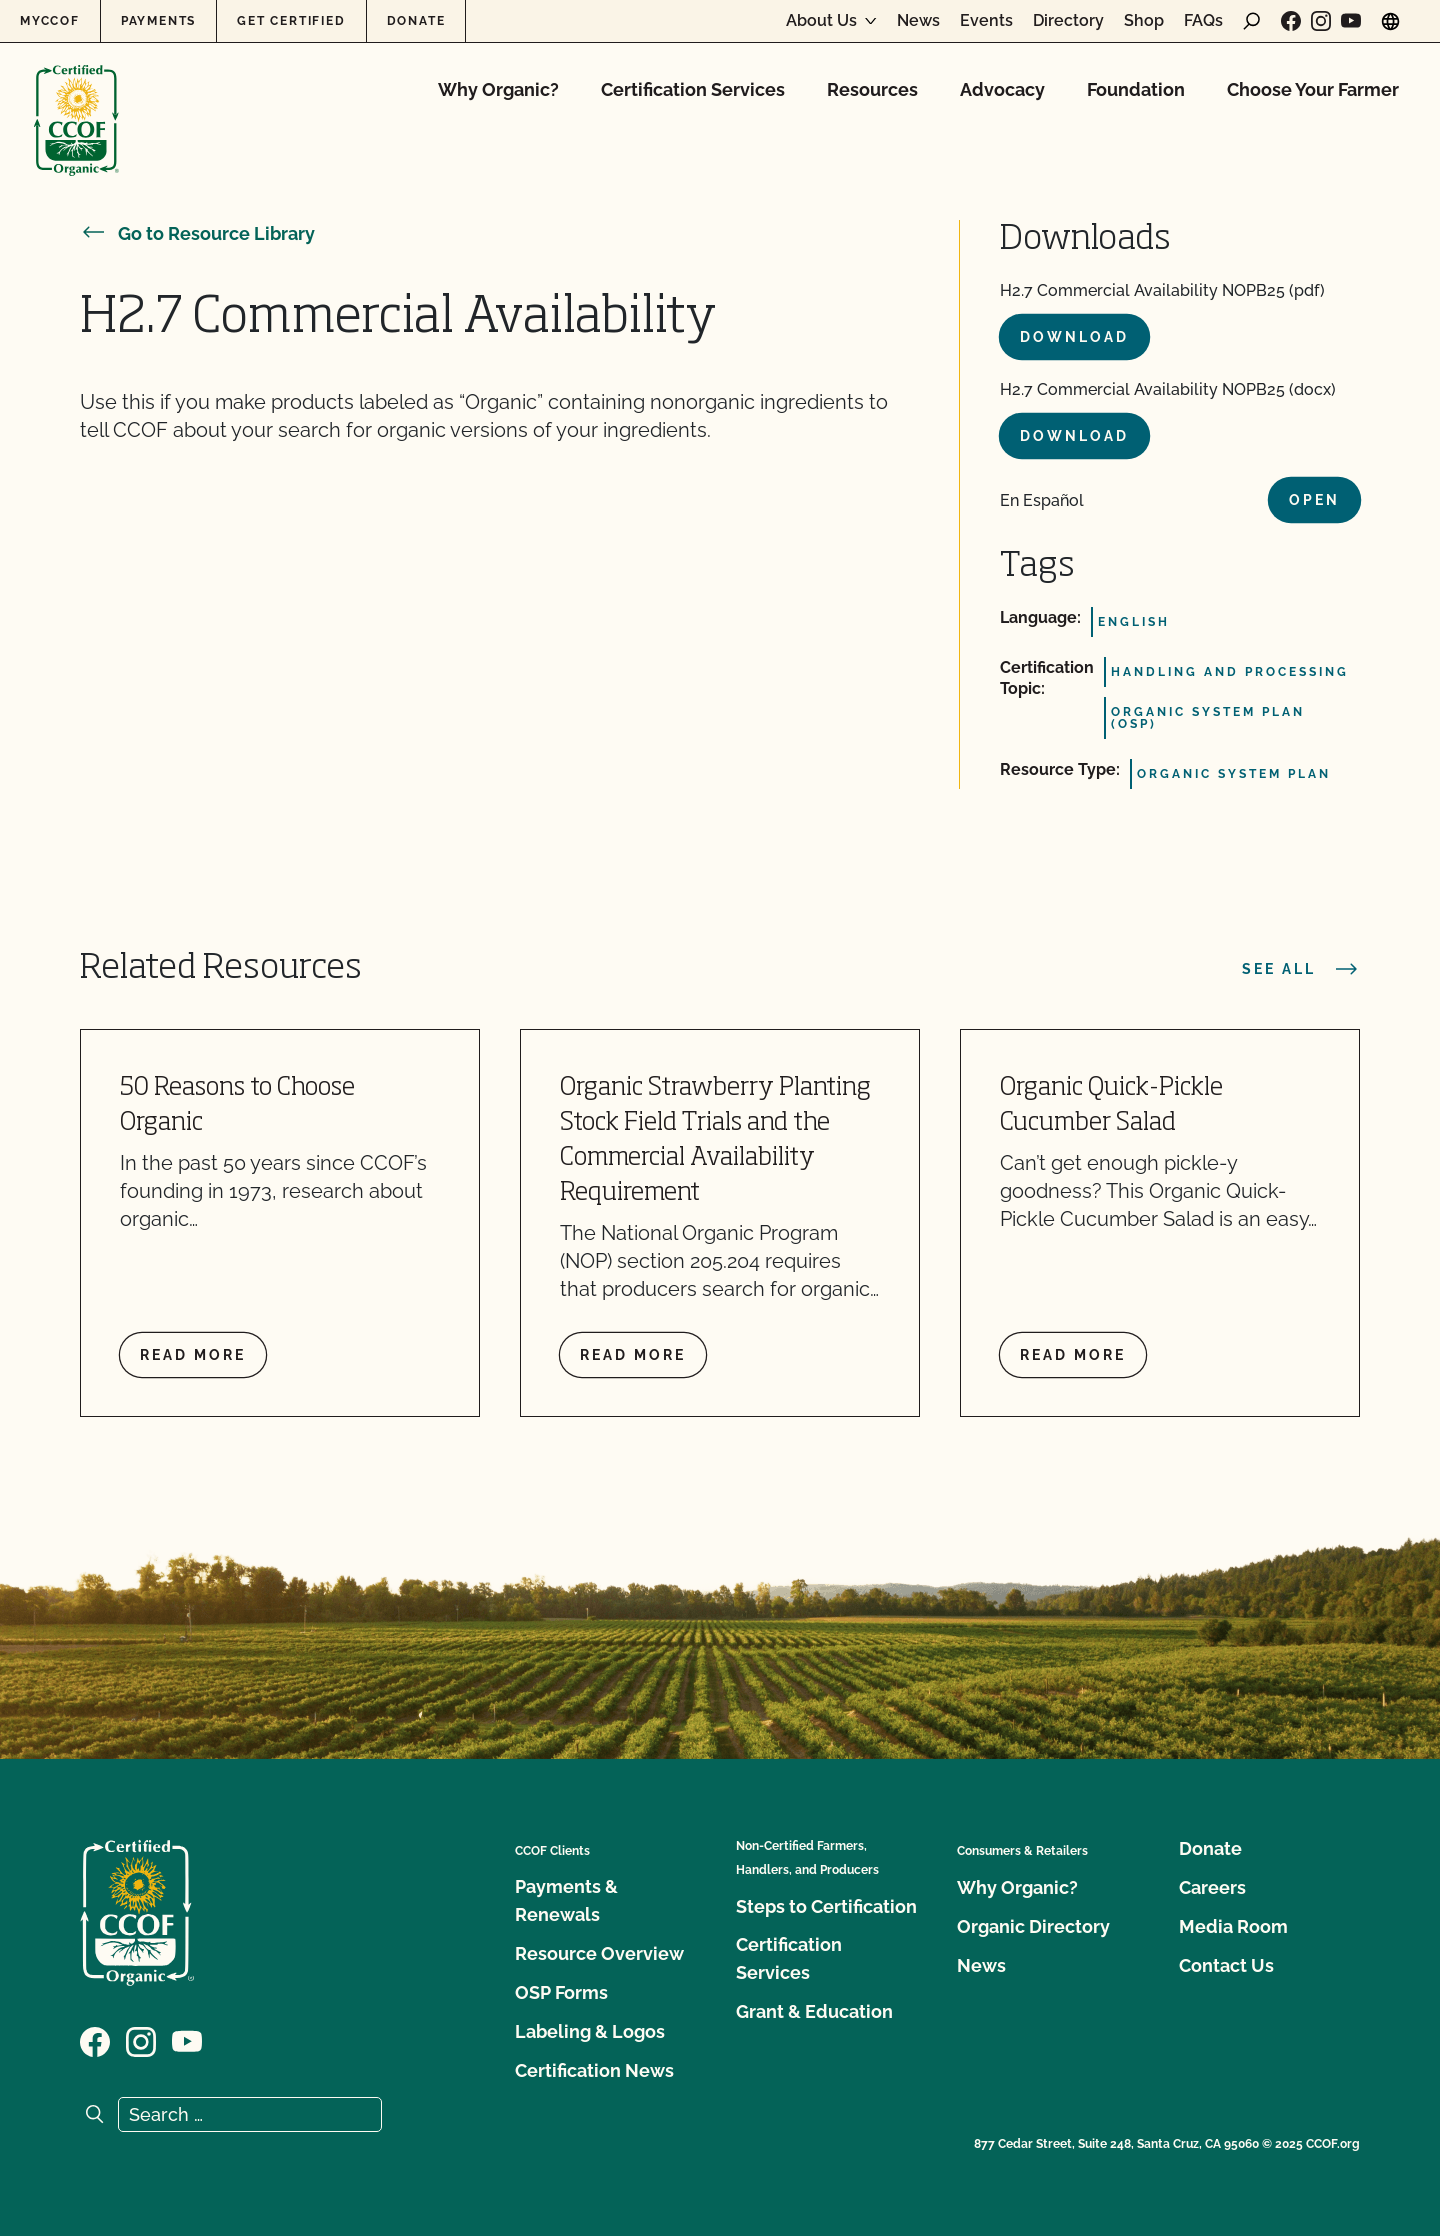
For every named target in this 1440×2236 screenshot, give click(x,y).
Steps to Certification (826, 1906)
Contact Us (1226, 1965)
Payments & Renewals (566, 1900)
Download (1074, 337)
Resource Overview (599, 1953)
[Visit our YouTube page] (1351, 21)
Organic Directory (1033, 1926)
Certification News (594, 2070)
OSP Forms (561, 1992)
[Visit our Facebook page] (1291, 21)
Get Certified (291, 21)
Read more (193, 1355)
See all (1301, 969)
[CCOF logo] (76, 99)
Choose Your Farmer (1313, 89)
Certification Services (693, 89)
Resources (872, 89)
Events (986, 21)
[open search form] (1252, 21)
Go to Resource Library (197, 233)
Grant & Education (814, 2011)
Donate (416, 21)
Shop (1144, 21)
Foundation (1136, 89)
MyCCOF (50, 21)
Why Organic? (498, 89)
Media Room (1233, 1926)
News (918, 21)
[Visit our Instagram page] (1321, 21)
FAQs (1203, 21)
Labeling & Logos (590, 2031)
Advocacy (1002, 89)
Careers (1212, 1887)
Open (1314, 500)
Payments (158, 21)
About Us (821, 21)
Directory (1068, 21)
